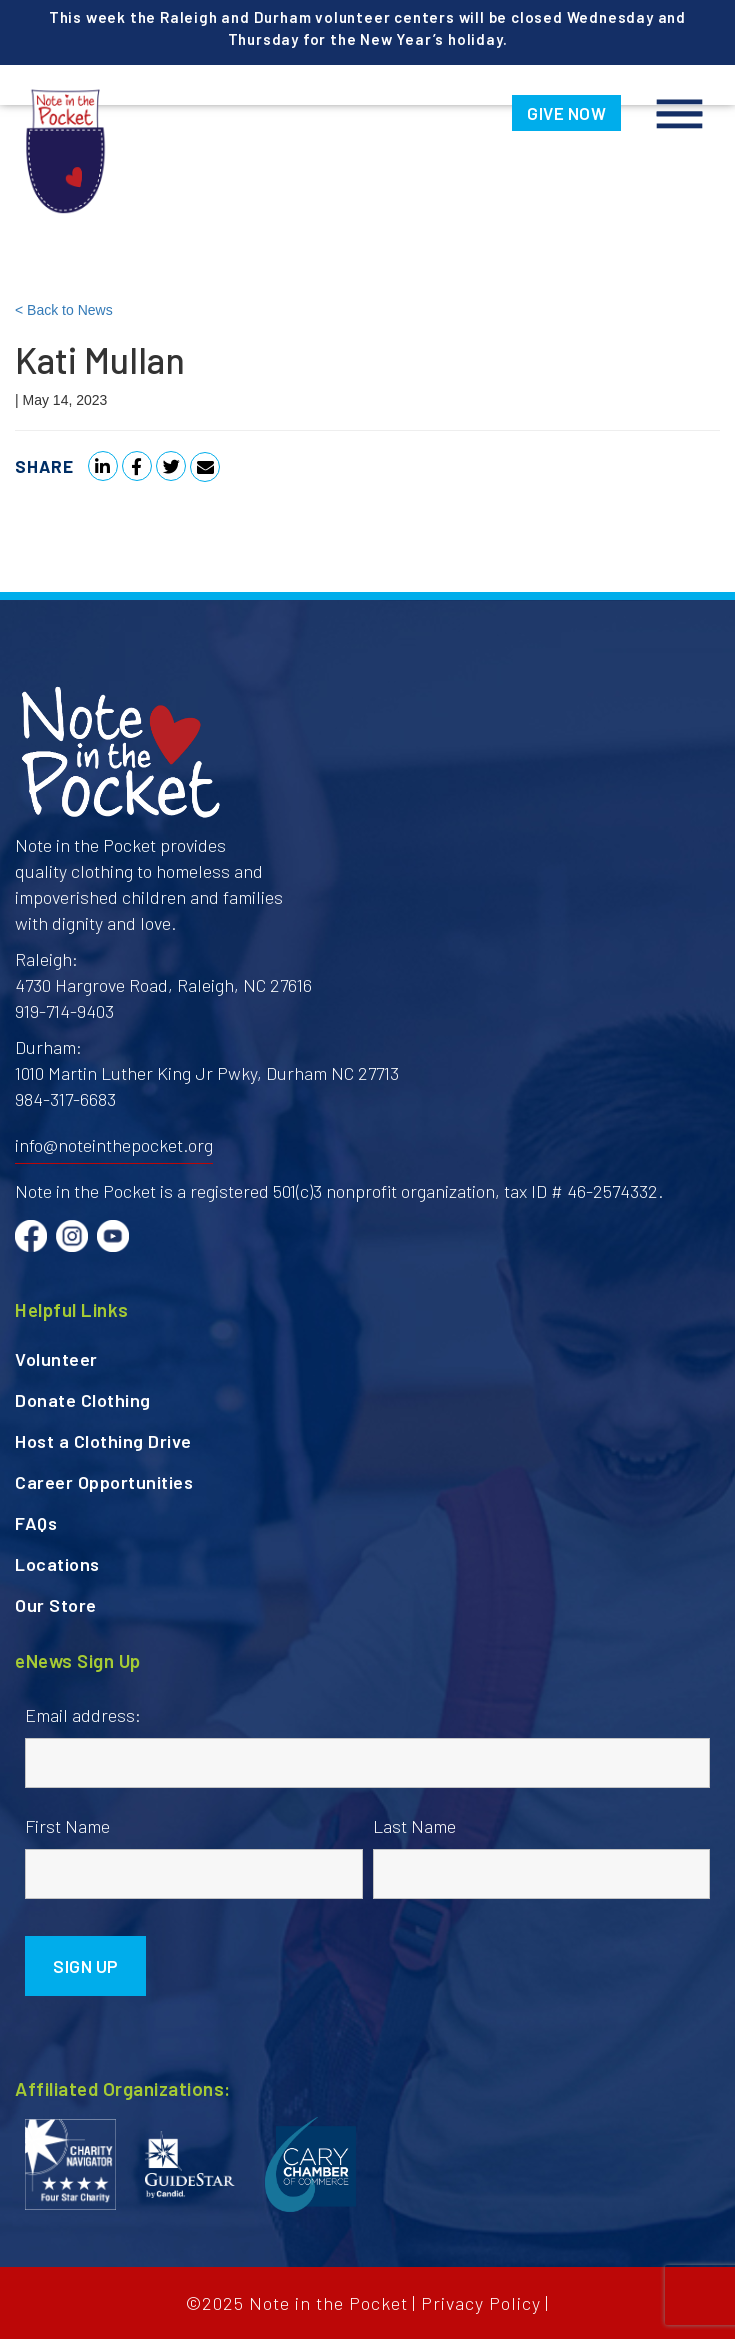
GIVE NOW (566, 113)
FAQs (36, 1523)
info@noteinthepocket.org (114, 1145)
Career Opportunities (104, 1482)
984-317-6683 (65, 1099)
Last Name (414, 1826)
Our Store (56, 1605)
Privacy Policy (481, 2303)
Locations (57, 1564)
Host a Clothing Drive (103, 1441)
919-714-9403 (64, 1011)
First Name (67, 1826)
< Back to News (64, 310)
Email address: (83, 1715)
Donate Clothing (83, 1400)
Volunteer (56, 1359)
